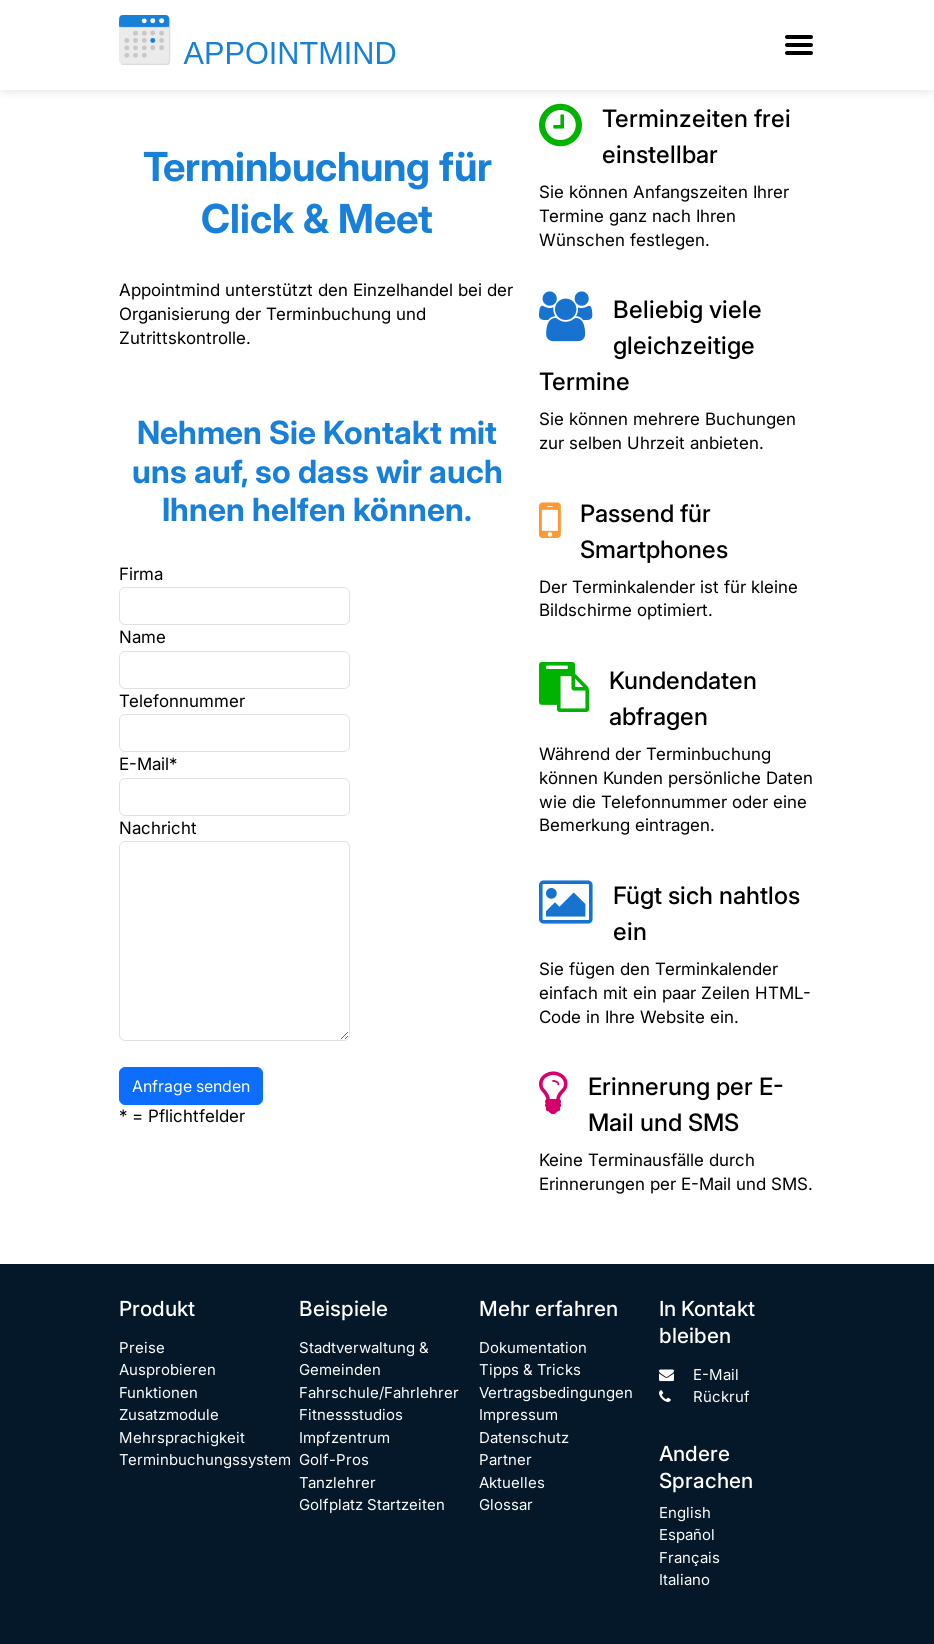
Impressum (518, 1414)
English (685, 1512)
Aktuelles (512, 1482)
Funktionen (158, 1392)
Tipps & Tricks (530, 1369)
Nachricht (158, 828)
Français (689, 1557)
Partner (505, 1459)
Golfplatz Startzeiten (372, 1504)
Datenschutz (524, 1437)
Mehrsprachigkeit (182, 1437)
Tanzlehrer (337, 1482)
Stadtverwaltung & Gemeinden (364, 1359)
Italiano (684, 1579)
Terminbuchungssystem (205, 1459)
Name (142, 637)
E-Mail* (148, 764)
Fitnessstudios (351, 1414)
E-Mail (699, 1374)
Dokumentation (533, 1347)
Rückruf (704, 1396)
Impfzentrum (344, 1437)
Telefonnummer (168, 701)
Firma (141, 574)
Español (687, 1534)
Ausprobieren (167, 1369)
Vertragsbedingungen (556, 1392)
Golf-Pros (334, 1459)
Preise (142, 1347)
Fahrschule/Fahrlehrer (379, 1392)
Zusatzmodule (169, 1414)
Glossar (506, 1504)
